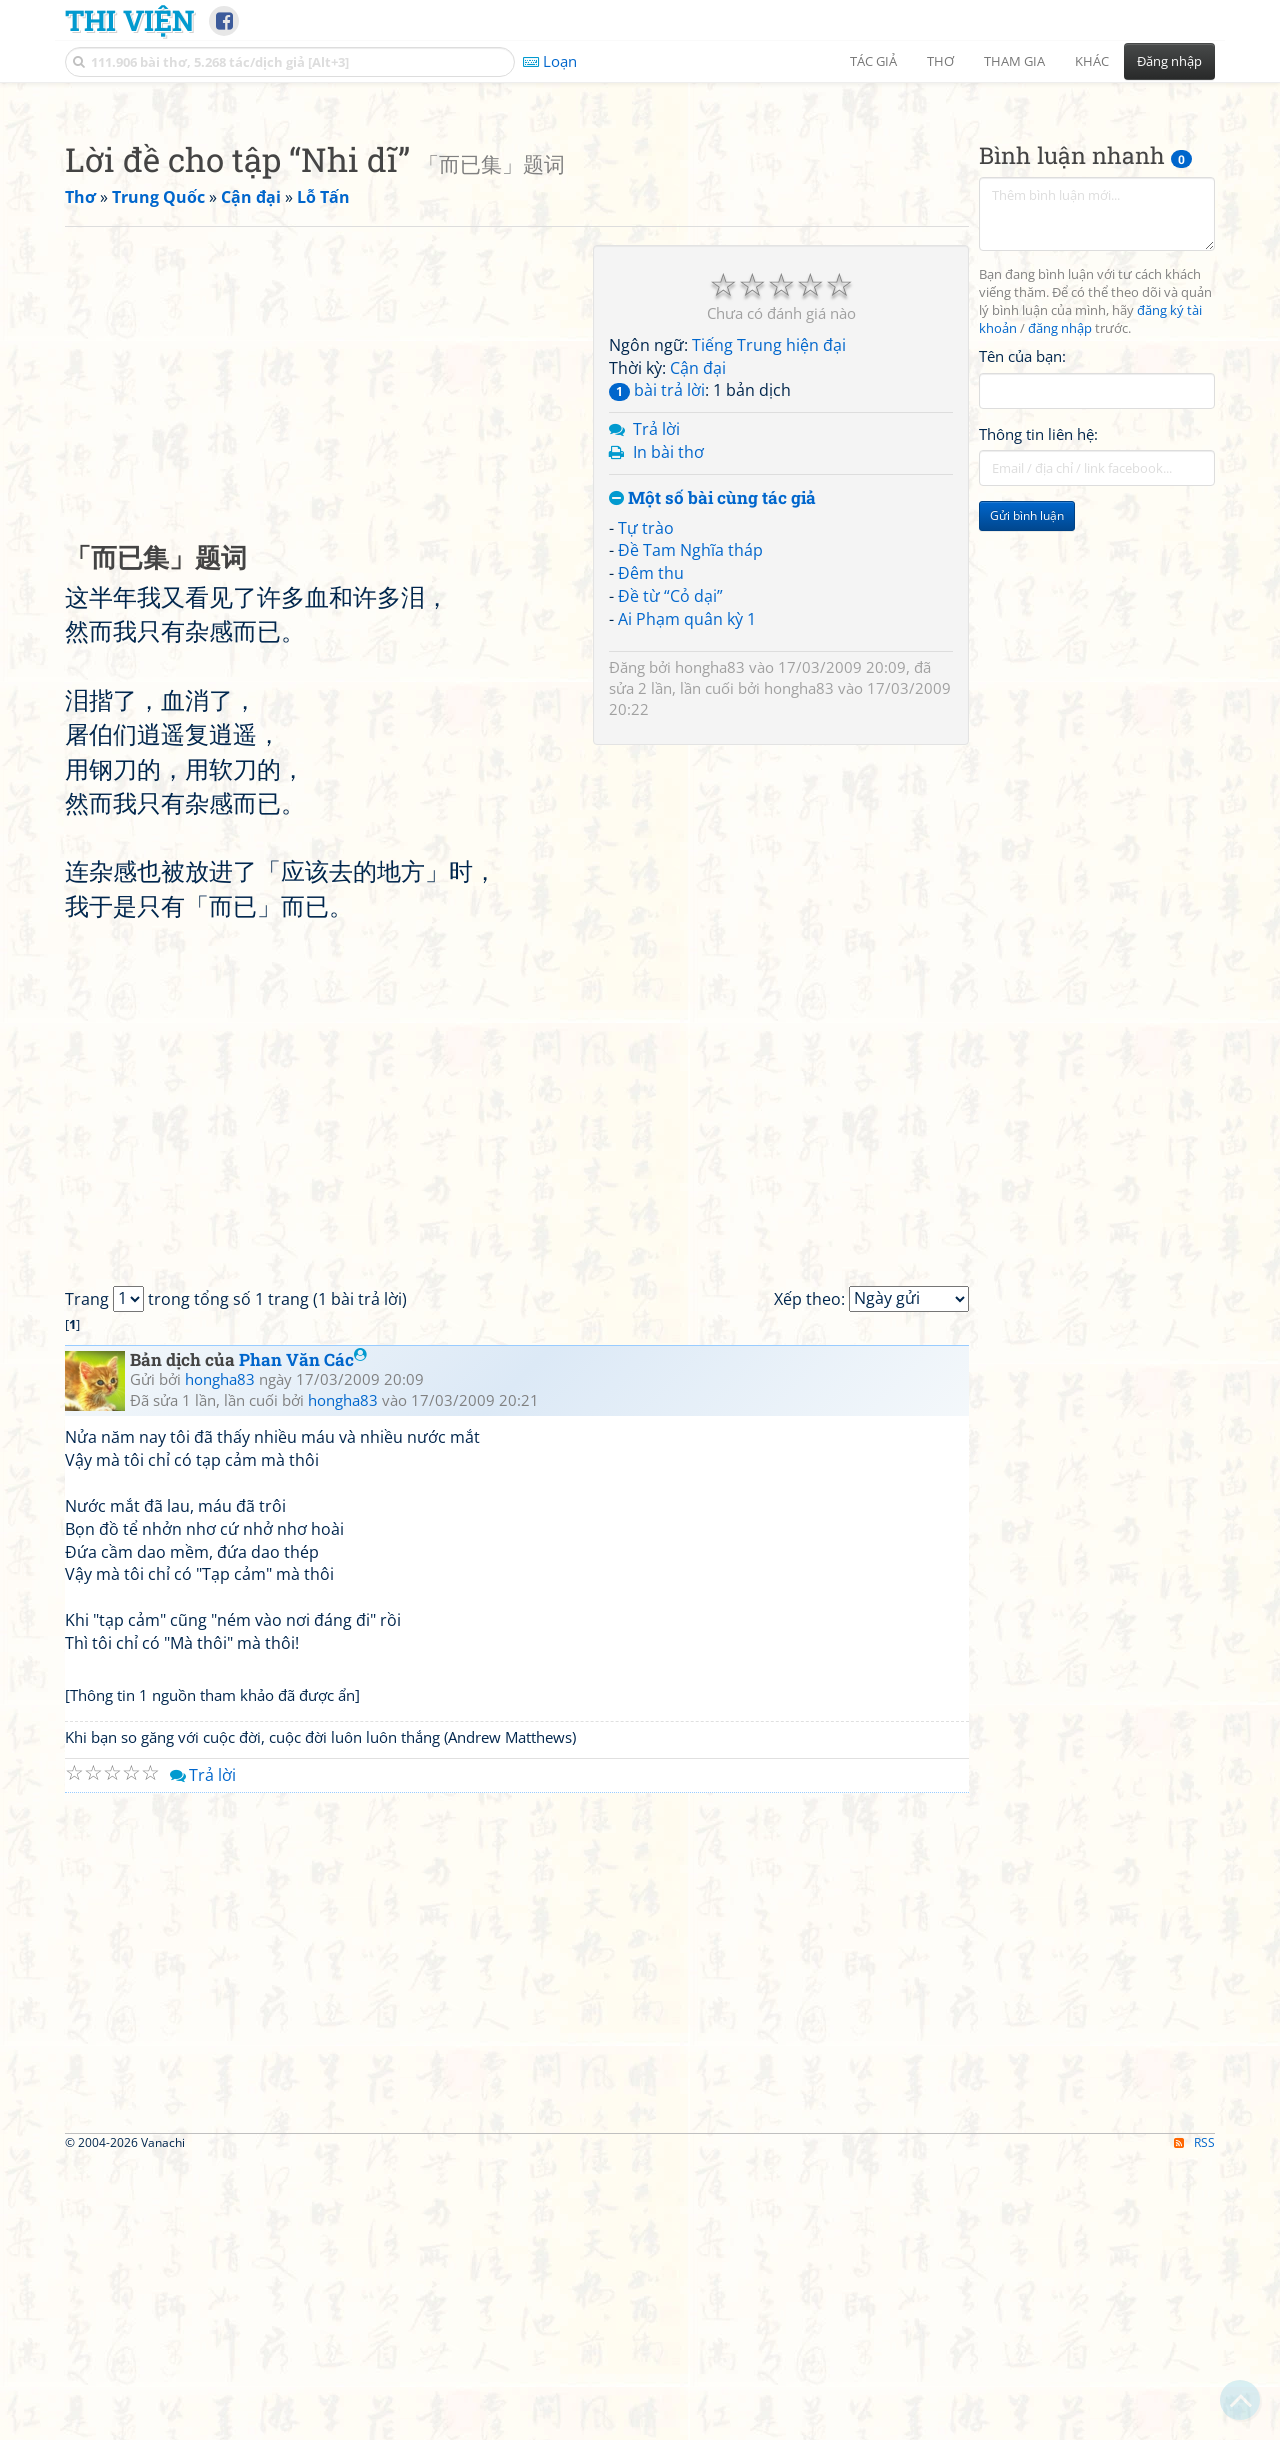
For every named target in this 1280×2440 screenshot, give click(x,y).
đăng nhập (1060, 608)
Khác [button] (1092, 61)
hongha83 (710, 947)
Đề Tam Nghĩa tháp (690, 830)
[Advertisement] (640, 235)
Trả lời (656, 709)
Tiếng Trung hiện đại (769, 625)
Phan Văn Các (303, 1639)
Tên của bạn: (1022, 636)
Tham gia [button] (1014, 61)
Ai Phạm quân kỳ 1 (687, 899)
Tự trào (646, 808)
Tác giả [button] (873, 61)
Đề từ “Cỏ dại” (670, 876)
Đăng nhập (1169, 61)
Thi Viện (129, 20)
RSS (1194, 2422)
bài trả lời (657, 670)
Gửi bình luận (1027, 795)
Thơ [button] (940, 61)
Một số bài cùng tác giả (712, 778)
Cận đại (698, 648)
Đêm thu (651, 853)
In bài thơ (668, 732)
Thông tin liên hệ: (1038, 714)
